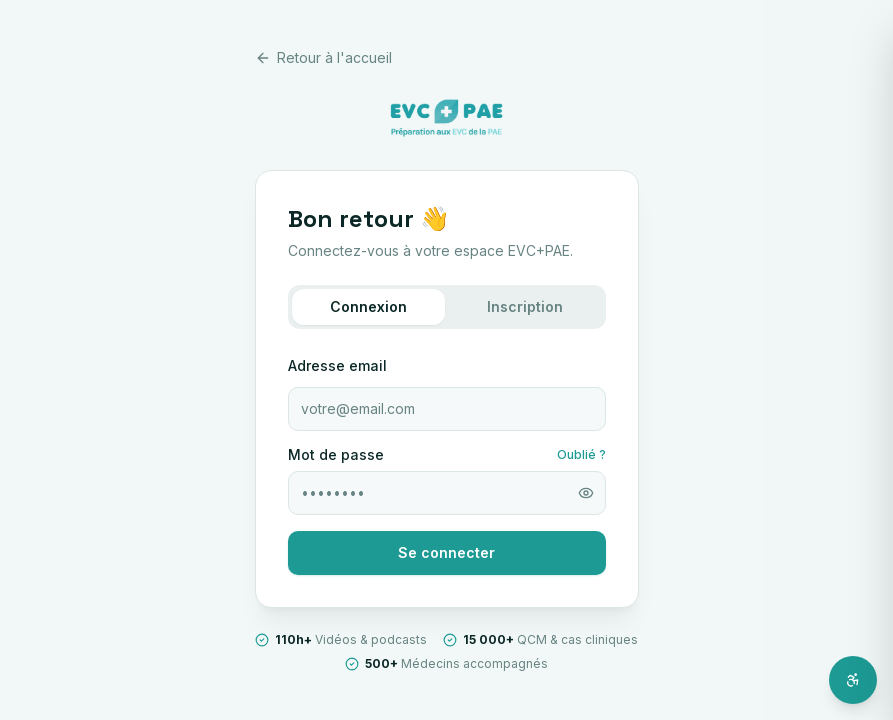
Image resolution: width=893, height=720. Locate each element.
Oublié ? (581, 454)
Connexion (368, 306)
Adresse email (337, 365)
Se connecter (446, 552)
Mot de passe (336, 455)
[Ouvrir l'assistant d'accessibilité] (853, 680)
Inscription (525, 306)
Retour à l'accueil (323, 57)
